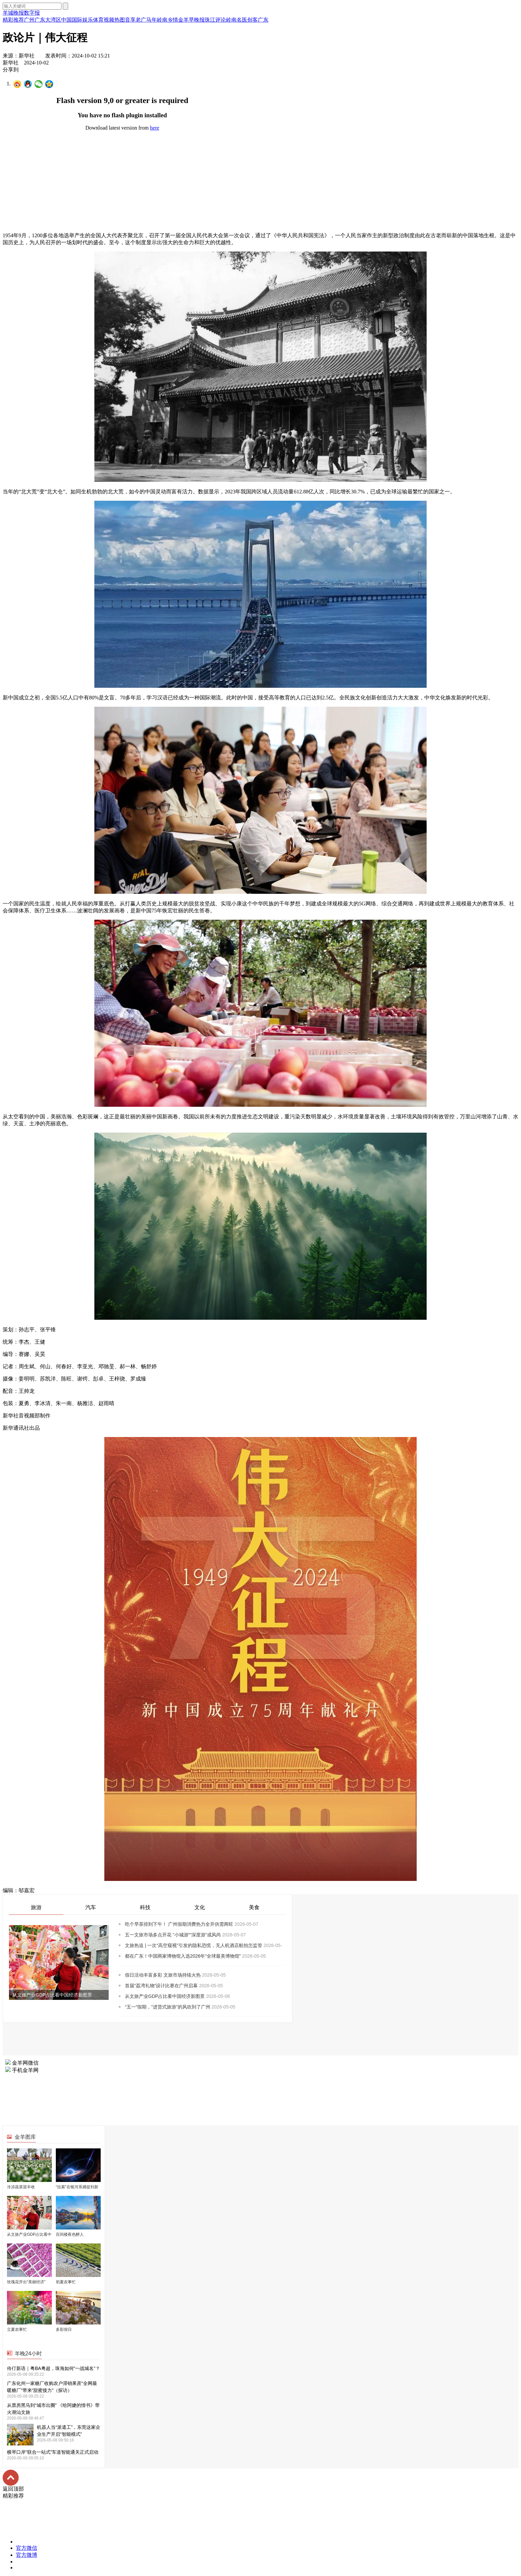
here (154, 128)
